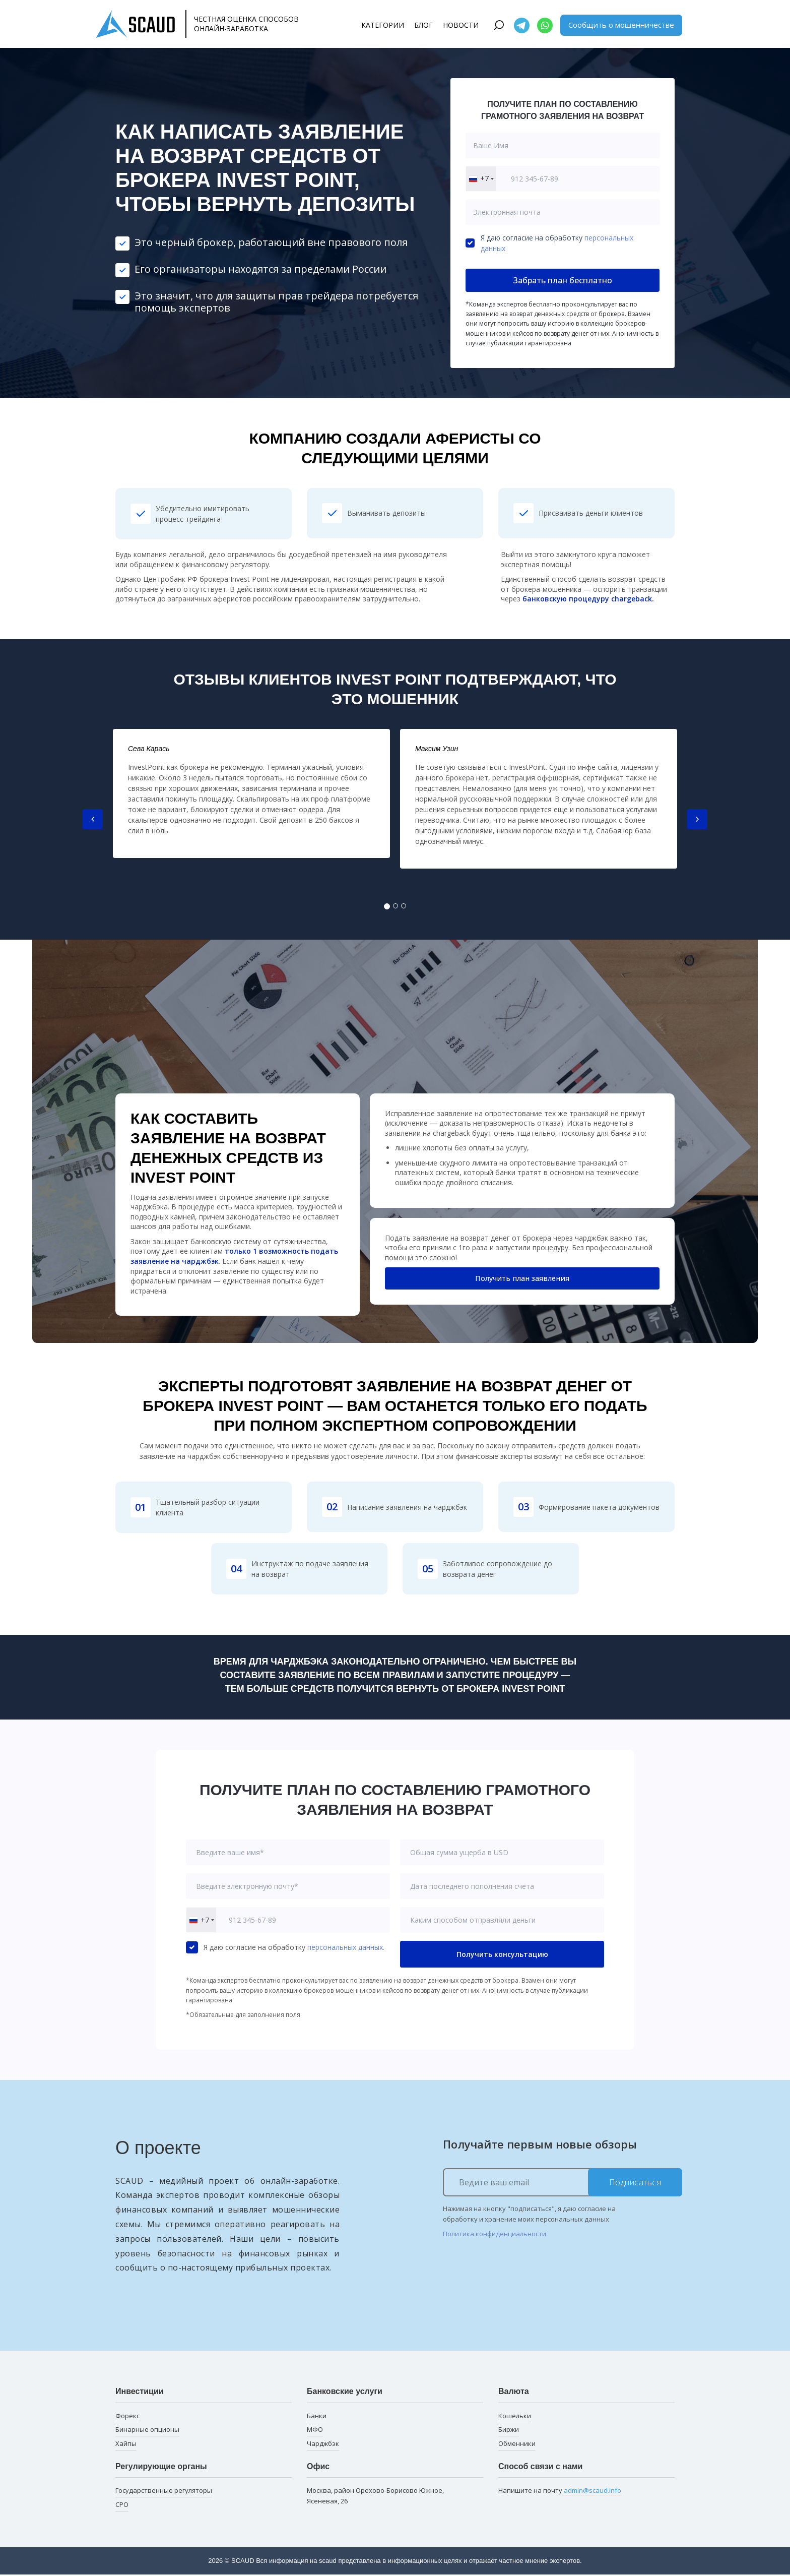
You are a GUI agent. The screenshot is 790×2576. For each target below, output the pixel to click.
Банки (316, 2415)
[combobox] (481, 178)
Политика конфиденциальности (494, 2233)
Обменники (517, 2443)
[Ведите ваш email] (562, 2182)
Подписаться (635, 2182)
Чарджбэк (323, 2443)
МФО (315, 2429)
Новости (461, 25)
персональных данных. (345, 1947)
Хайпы (126, 2443)
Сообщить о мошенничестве (621, 25)
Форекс (127, 2415)
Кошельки (514, 2415)
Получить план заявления (522, 1278)
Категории (382, 25)
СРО (121, 2504)
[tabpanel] (251, 793)
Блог (423, 25)
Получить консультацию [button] (502, 1954)
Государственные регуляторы (163, 2490)
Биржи (508, 2429)
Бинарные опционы (147, 2429)
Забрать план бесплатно (562, 280)
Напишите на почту (559, 2490)
